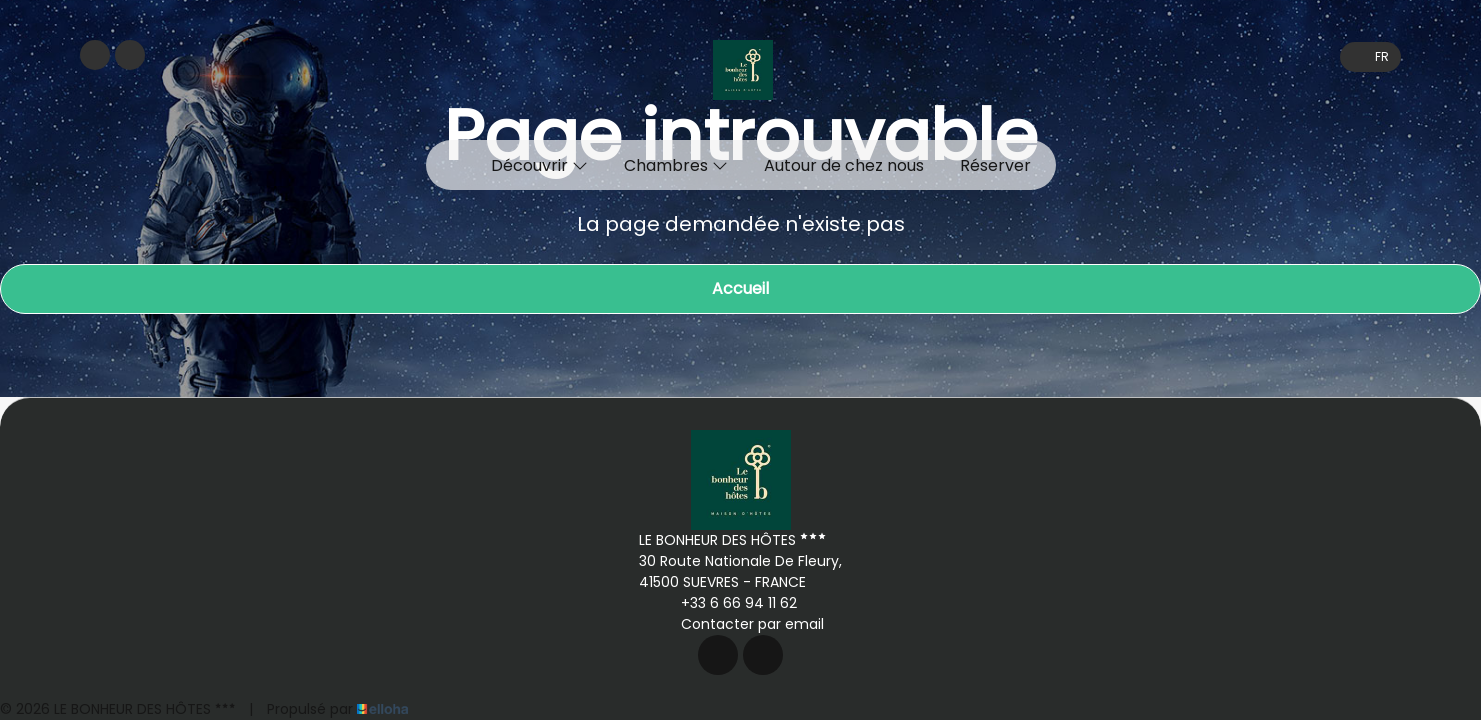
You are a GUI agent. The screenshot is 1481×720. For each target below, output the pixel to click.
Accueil (740, 288)
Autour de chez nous (844, 165)
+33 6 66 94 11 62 (727, 603)
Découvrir (539, 165)
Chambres (676, 165)
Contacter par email (741, 624)
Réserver (995, 165)
